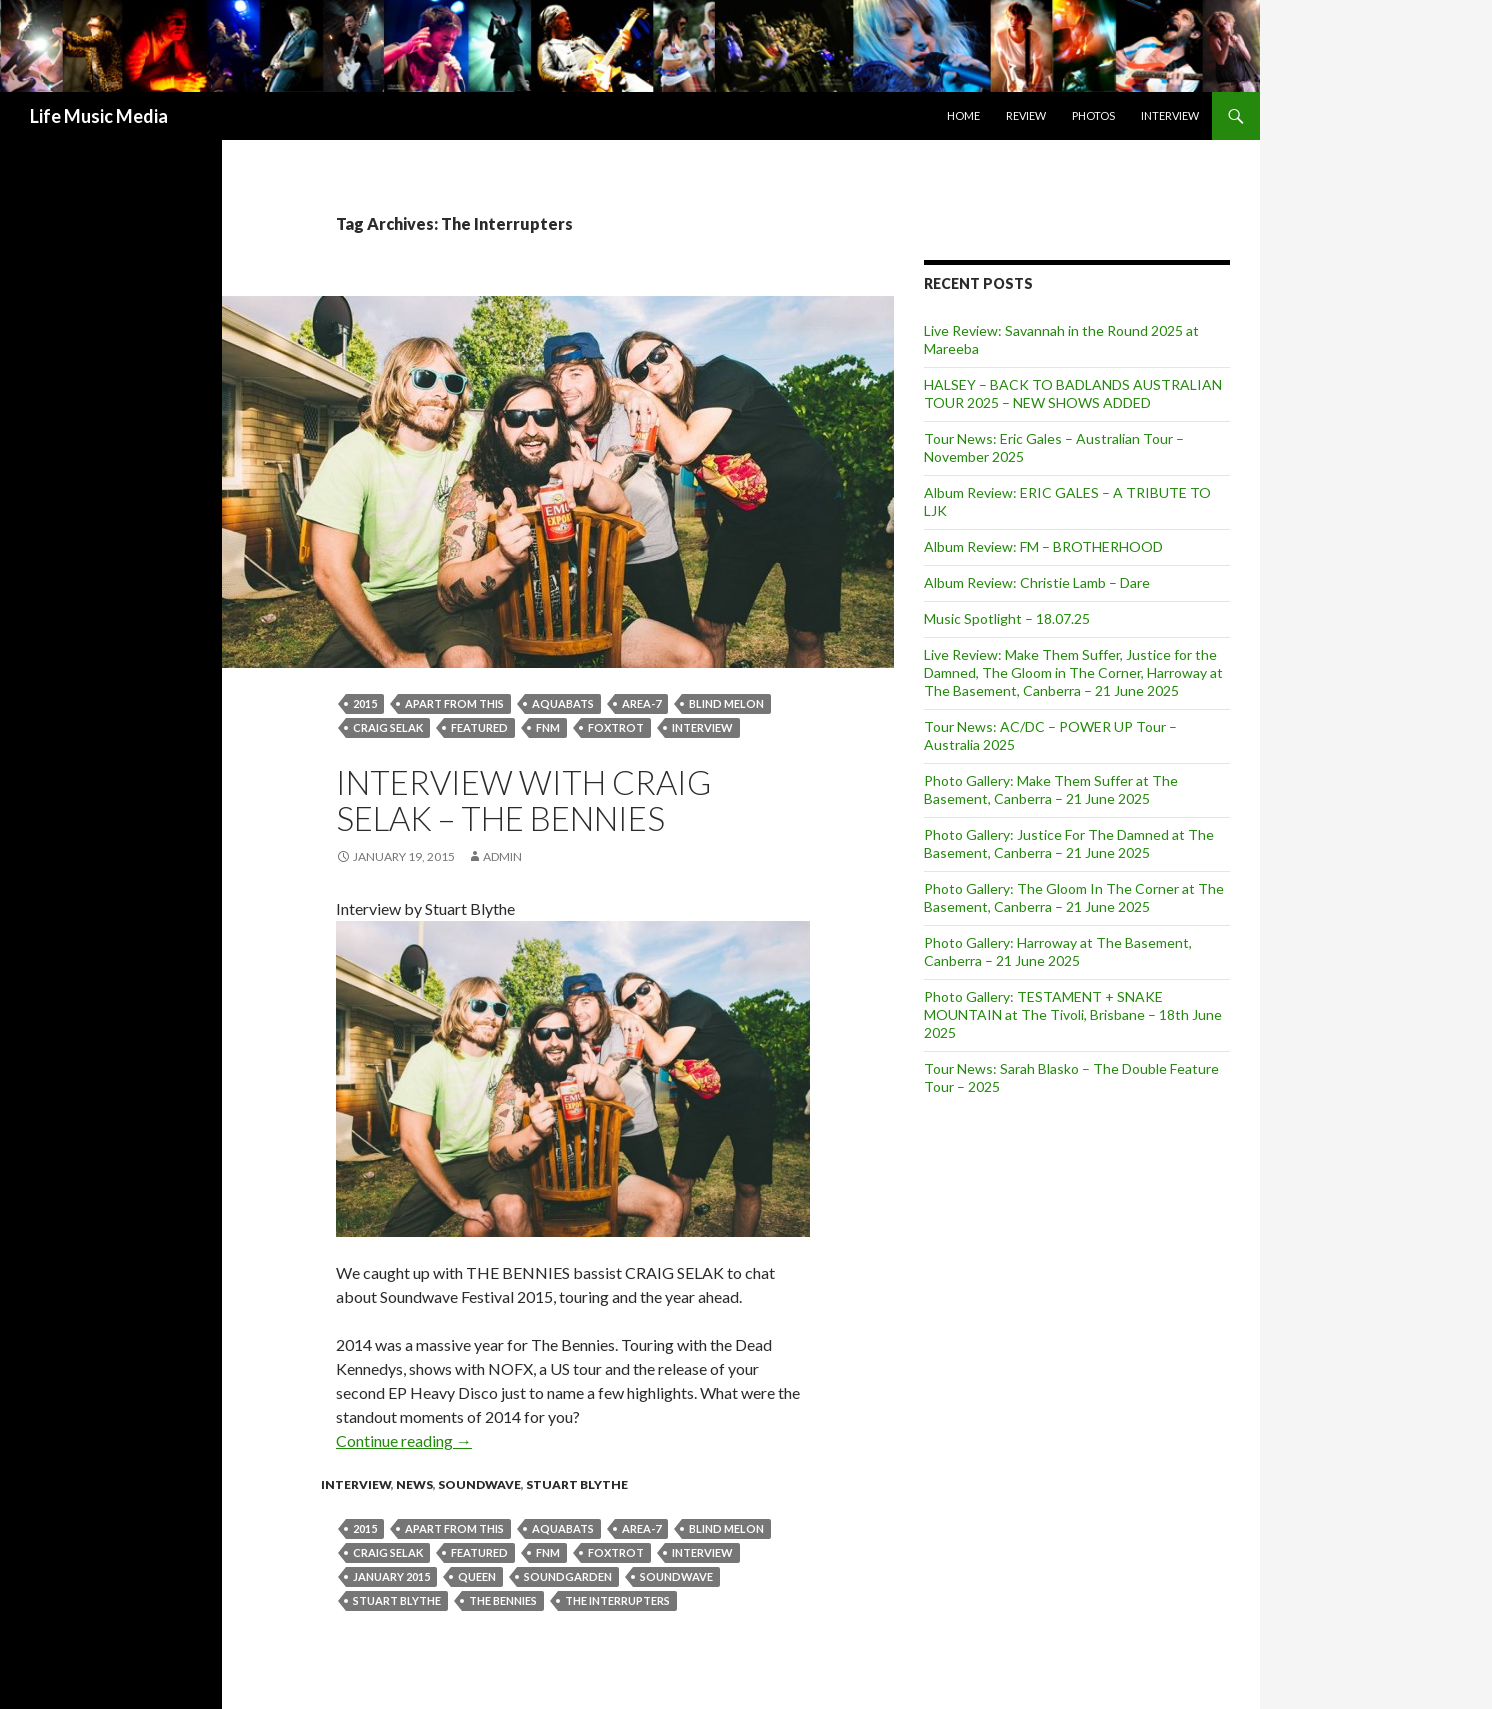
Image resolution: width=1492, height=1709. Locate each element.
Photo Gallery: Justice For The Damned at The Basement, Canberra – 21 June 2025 (1069, 843)
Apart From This (454, 703)
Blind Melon (726, 703)
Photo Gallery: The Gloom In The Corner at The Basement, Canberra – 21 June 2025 (1074, 897)
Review (1026, 115)
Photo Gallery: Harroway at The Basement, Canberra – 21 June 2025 (1058, 951)
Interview (1170, 115)
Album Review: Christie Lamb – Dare (1037, 582)
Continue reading (404, 1440)
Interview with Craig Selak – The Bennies (523, 800)
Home (963, 115)
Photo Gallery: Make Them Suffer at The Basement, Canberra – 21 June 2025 (1051, 789)
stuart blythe (397, 1600)
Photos (1093, 115)
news (414, 1484)
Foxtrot (616, 727)
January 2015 (391, 1576)
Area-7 (641, 703)
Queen (477, 1576)
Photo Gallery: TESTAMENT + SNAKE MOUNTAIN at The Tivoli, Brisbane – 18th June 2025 (1073, 1014)
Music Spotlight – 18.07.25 (1007, 618)
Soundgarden (568, 1576)
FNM (548, 727)
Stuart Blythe (577, 1484)
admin (502, 856)
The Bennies (503, 1600)
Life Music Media (99, 116)
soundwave (676, 1576)
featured (479, 727)
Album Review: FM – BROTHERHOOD (1043, 546)
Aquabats (563, 703)
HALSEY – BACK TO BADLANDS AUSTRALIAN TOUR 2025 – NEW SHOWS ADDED (1073, 393)
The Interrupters (617, 1600)
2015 (365, 703)
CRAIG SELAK (388, 727)
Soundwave (479, 1484)
